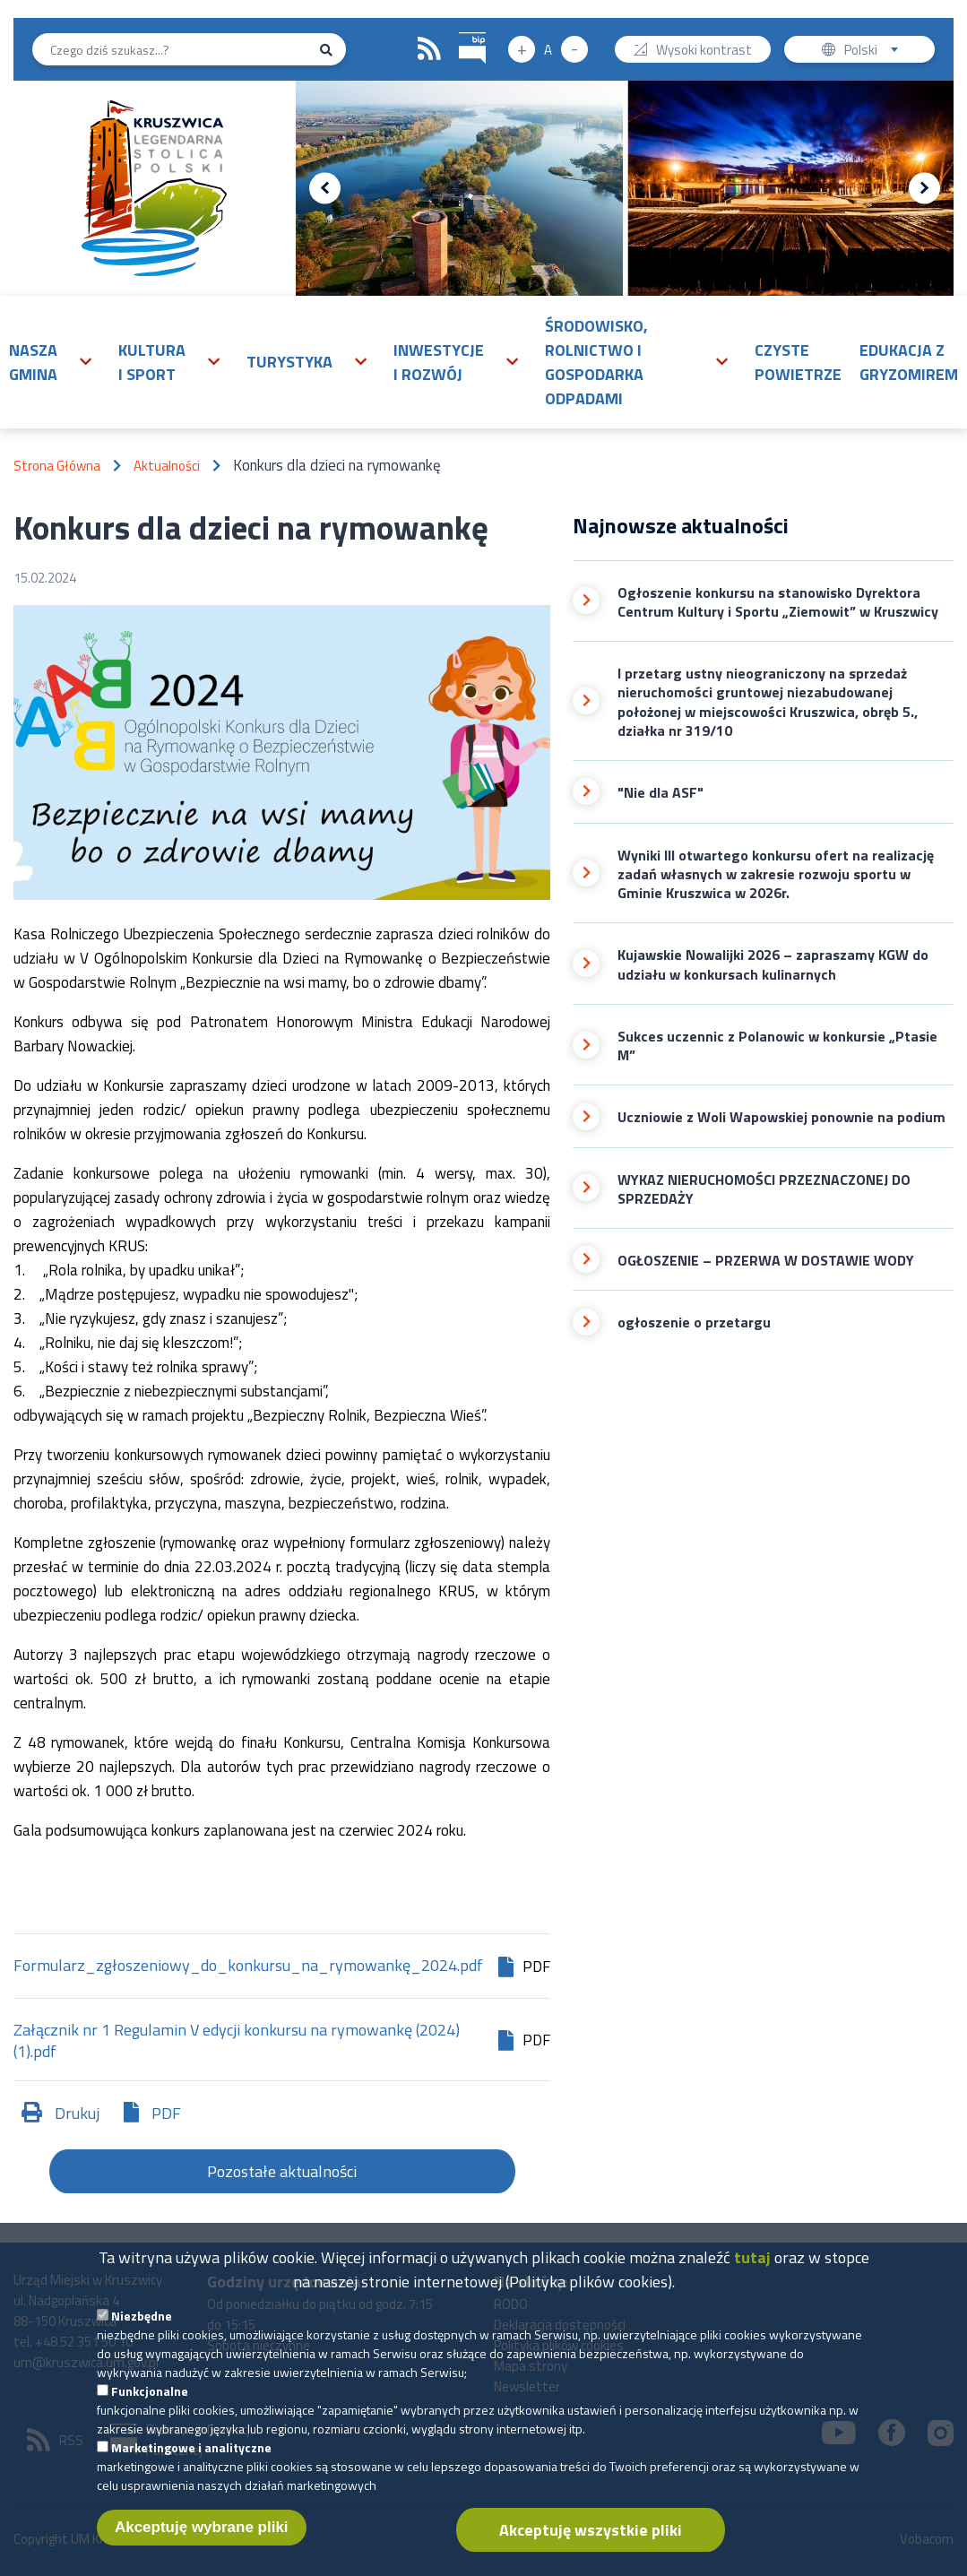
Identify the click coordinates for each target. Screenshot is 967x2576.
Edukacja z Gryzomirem (908, 362)
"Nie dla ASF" (660, 792)
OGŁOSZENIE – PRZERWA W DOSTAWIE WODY (765, 1260)
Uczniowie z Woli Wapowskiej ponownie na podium (781, 1117)
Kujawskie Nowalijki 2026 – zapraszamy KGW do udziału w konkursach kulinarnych (772, 965)
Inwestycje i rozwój (438, 362)
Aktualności (167, 465)
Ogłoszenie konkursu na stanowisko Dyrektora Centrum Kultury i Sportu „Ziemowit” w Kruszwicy (777, 602)
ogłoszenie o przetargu (694, 1322)
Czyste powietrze (798, 362)
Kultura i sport (152, 362)
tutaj (752, 2281)
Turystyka (289, 362)
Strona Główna (56, 465)
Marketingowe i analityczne (191, 2470)
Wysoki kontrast (704, 51)
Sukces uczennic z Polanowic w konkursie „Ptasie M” (777, 1046)
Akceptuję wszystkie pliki (590, 2553)
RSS (429, 49)
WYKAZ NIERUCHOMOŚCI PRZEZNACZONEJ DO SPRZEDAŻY (764, 1190)
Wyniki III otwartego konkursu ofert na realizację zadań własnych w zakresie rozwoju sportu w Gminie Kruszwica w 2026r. (775, 874)
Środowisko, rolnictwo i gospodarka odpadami (596, 362)
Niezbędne (141, 2339)
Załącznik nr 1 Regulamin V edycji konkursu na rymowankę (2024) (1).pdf (236, 2040)
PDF (166, 2113)
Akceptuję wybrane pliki (202, 2550)
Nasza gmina (33, 362)
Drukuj (77, 2113)
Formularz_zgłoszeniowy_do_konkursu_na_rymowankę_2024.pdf (248, 1967)
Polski (875, 51)
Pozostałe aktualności (282, 2171)
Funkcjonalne (149, 2414)
